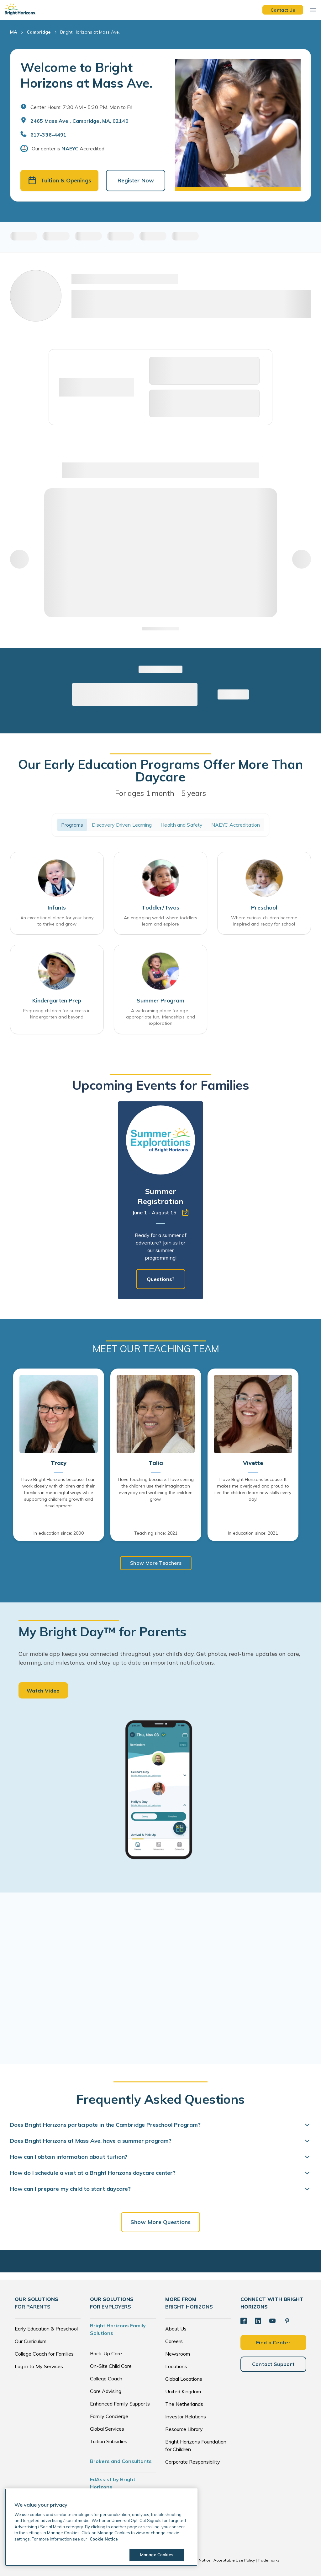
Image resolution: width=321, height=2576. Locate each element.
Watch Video (43, 1691)
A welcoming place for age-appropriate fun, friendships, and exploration (160, 1017)
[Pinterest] (287, 2321)
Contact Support (273, 2364)
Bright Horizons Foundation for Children (195, 2445)
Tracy (58, 1463)
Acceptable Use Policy (234, 2560)
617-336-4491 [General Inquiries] (48, 135)
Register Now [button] (136, 180)
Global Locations (183, 2379)
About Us (176, 2328)
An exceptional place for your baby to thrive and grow (56, 921)
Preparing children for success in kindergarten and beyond (57, 1014)
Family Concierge (109, 2416)
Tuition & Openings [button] (59, 180)
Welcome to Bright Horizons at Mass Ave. (86, 75)
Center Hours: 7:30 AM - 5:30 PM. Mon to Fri (81, 107)
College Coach (106, 2378)
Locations (176, 2366)
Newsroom (177, 2354)
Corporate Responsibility (192, 2462)
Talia (156, 1463)
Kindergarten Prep (56, 1000)
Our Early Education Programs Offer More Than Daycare (160, 770)
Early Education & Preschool (46, 2328)
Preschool (264, 907)
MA (13, 32)
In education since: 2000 (58, 1533)
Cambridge (38, 32)
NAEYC (69, 148)
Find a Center (273, 2342)
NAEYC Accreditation (235, 825)
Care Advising (105, 2391)
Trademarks (269, 2560)
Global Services (107, 2429)
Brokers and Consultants (121, 2461)
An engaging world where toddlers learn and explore (160, 921)
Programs (72, 825)
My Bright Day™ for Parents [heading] (102, 1631)
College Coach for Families (44, 2354)
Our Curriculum (30, 2341)
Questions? (161, 1279)
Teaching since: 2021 (155, 1533)
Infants (57, 907)
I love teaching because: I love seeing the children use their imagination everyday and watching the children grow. (156, 1489)
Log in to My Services (39, 2366)
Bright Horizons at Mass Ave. (90, 32)
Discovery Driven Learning (122, 825)
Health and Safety (181, 825)
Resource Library (184, 2429)
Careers (174, 2341)
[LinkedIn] (258, 2321)
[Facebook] (243, 2321)
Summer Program (160, 1000)
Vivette (253, 1463)
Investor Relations (185, 2416)
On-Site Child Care (111, 2366)
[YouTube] (272, 2321)
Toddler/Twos (160, 907)
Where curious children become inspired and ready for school (264, 921)
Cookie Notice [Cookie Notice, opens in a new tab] (104, 2538)
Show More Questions (160, 2222)
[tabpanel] (160, 1200)
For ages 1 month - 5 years (160, 793)
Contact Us (283, 10)
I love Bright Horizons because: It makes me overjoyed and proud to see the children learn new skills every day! (252, 1489)
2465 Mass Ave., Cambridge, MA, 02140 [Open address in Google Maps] (79, 121)
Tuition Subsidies (108, 2441)
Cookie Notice (198, 2560)
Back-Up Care (106, 2353)
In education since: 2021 (253, 1533)
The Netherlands (184, 2404)
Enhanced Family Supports (120, 2403)
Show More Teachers (156, 1563)
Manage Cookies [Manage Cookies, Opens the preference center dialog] (156, 2554)
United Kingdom (183, 2391)
